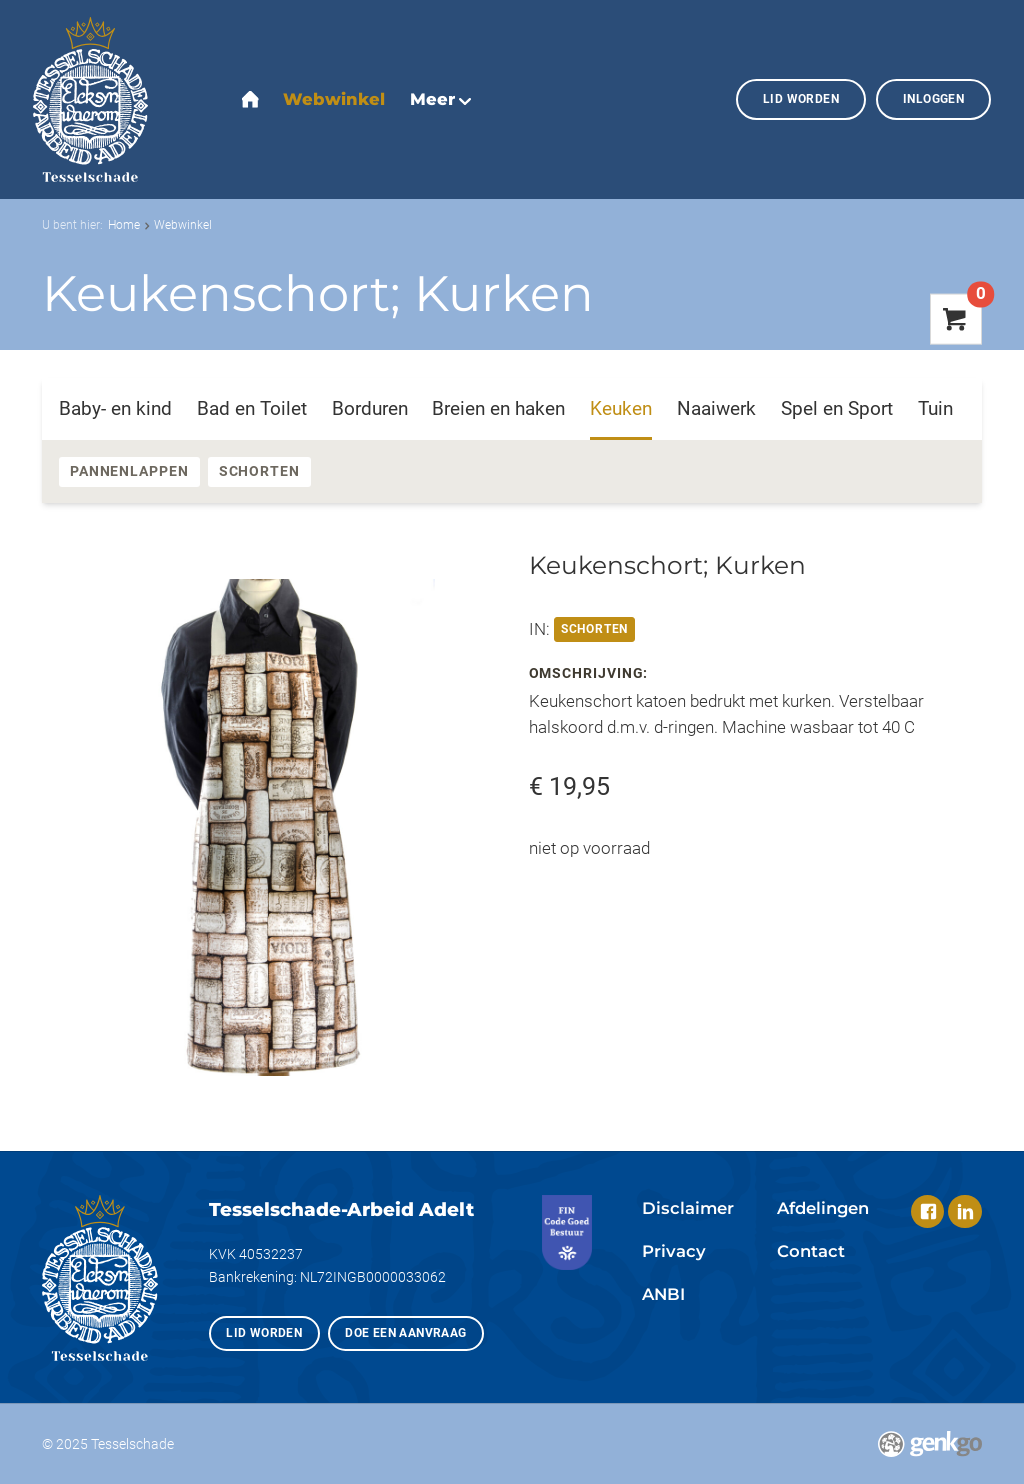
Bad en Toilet (252, 409)
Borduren (370, 409)
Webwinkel (183, 224)
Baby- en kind (115, 409)
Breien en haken (498, 409)
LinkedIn (964, 1211)
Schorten (259, 471)
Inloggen (933, 98)
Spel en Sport (837, 409)
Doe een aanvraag (405, 1332)
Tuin (935, 409)
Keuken (621, 409)
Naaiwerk (716, 409)
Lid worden (801, 98)
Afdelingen (823, 1208)
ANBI (663, 1294)
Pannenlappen (129, 471)
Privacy (674, 1251)
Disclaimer (688, 1208)
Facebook (927, 1211)
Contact (811, 1251)
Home (124, 224)
